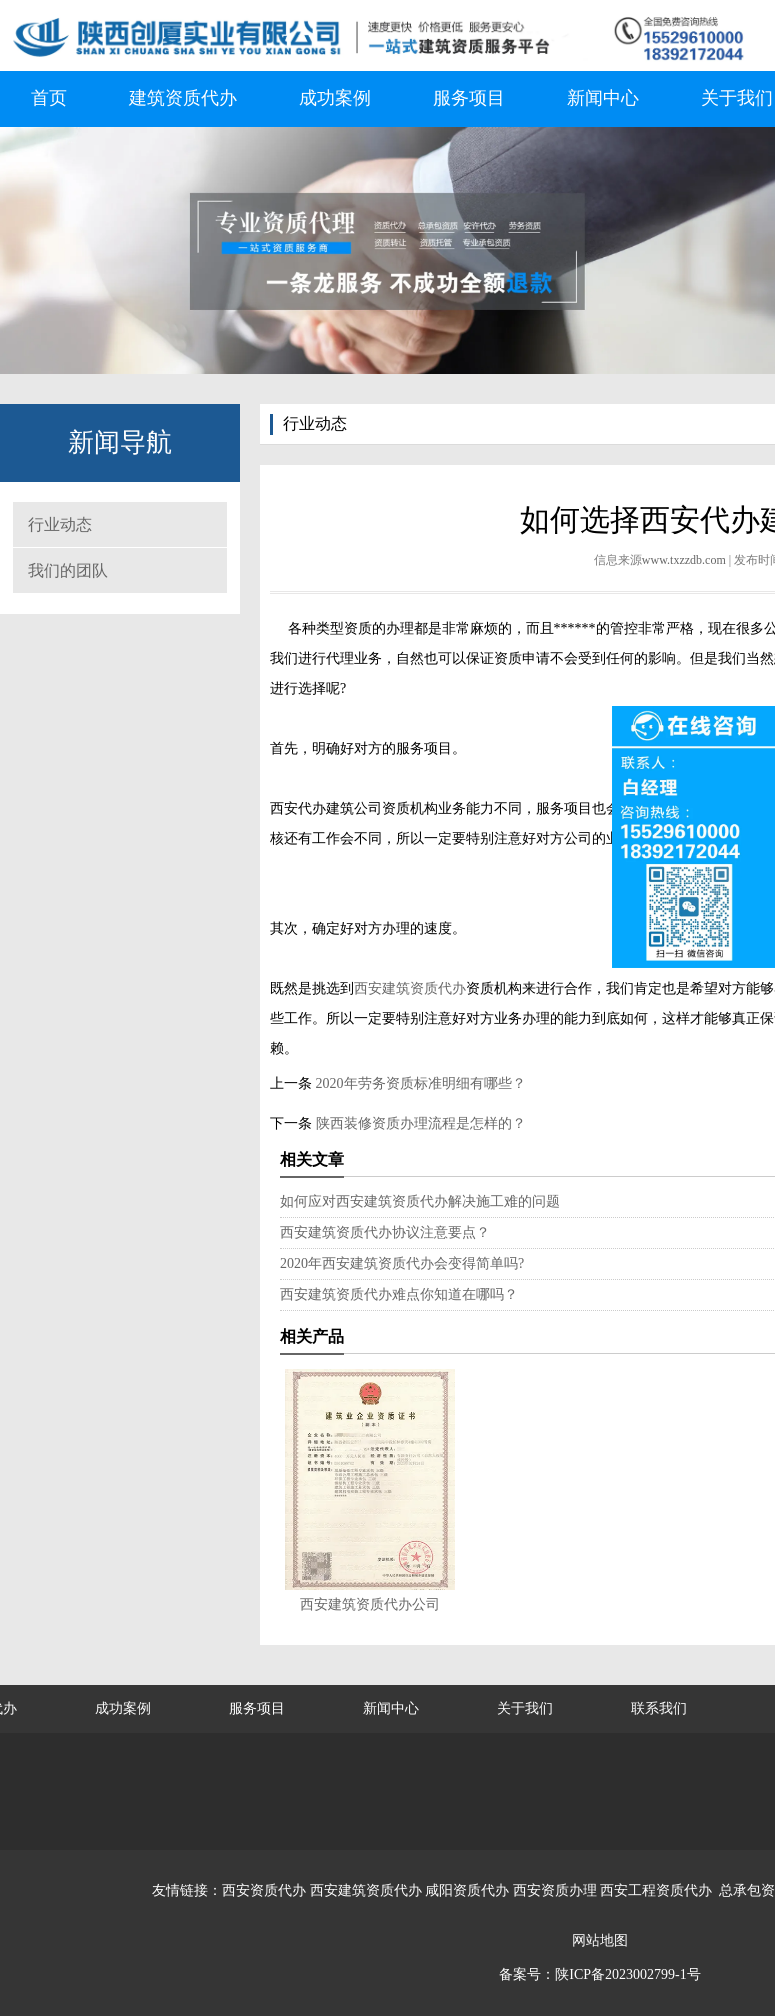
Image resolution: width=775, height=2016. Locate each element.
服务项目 (469, 98)
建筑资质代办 (183, 98)
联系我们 (659, 1708)
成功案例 (335, 98)
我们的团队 (68, 570)
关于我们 (525, 1708)
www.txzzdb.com (684, 560)
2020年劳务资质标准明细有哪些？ (419, 1083)
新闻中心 (603, 98)
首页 (49, 98)
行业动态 (60, 524)
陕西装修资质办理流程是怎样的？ (419, 1123)
